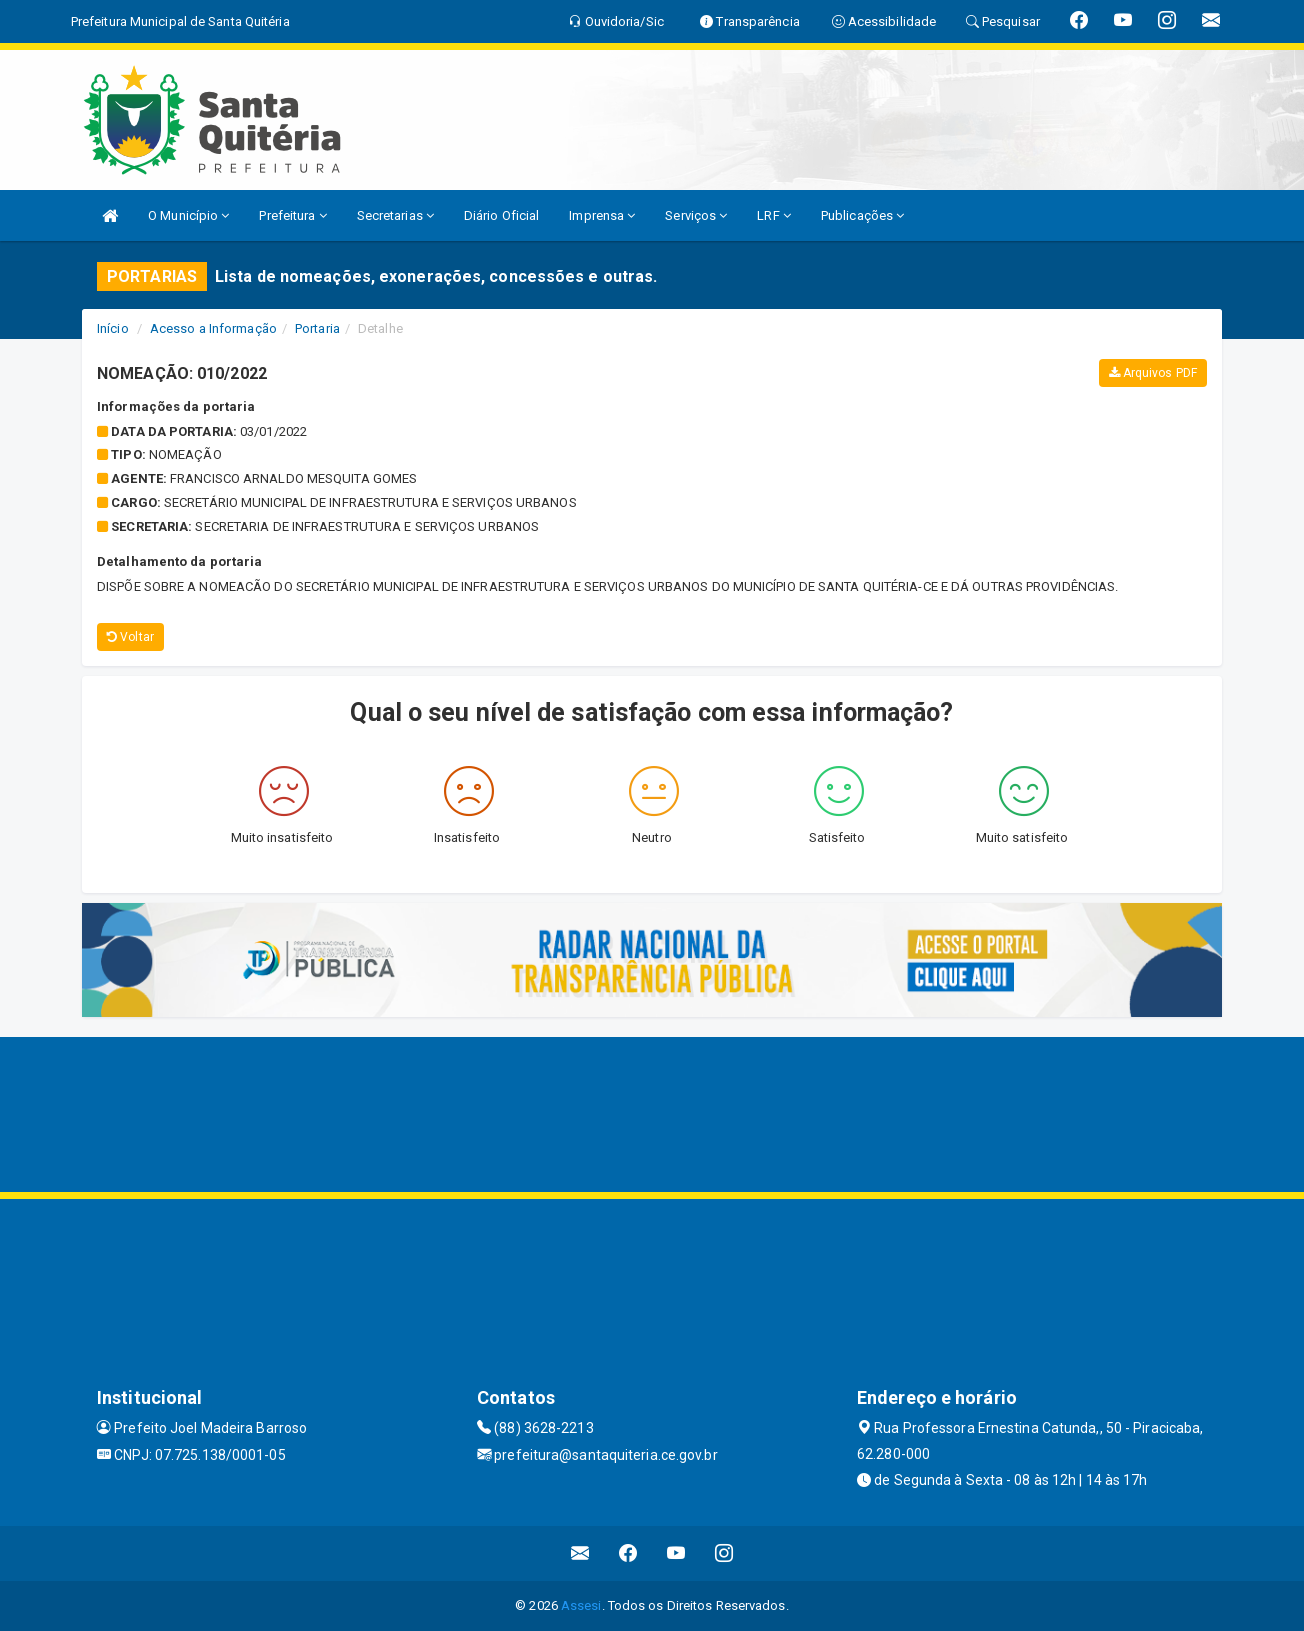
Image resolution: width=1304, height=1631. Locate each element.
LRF (774, 215)
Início (113, 328)
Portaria (317, 328)
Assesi (581, 1605)
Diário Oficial (501, 215)
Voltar (130, 637)
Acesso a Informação (213, 328)
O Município (188, 215)
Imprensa (602, 215)
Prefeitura (292, 215)
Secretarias (395, 215)
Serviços (696, 215)
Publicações (862, 215)
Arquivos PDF (1153, 373)
